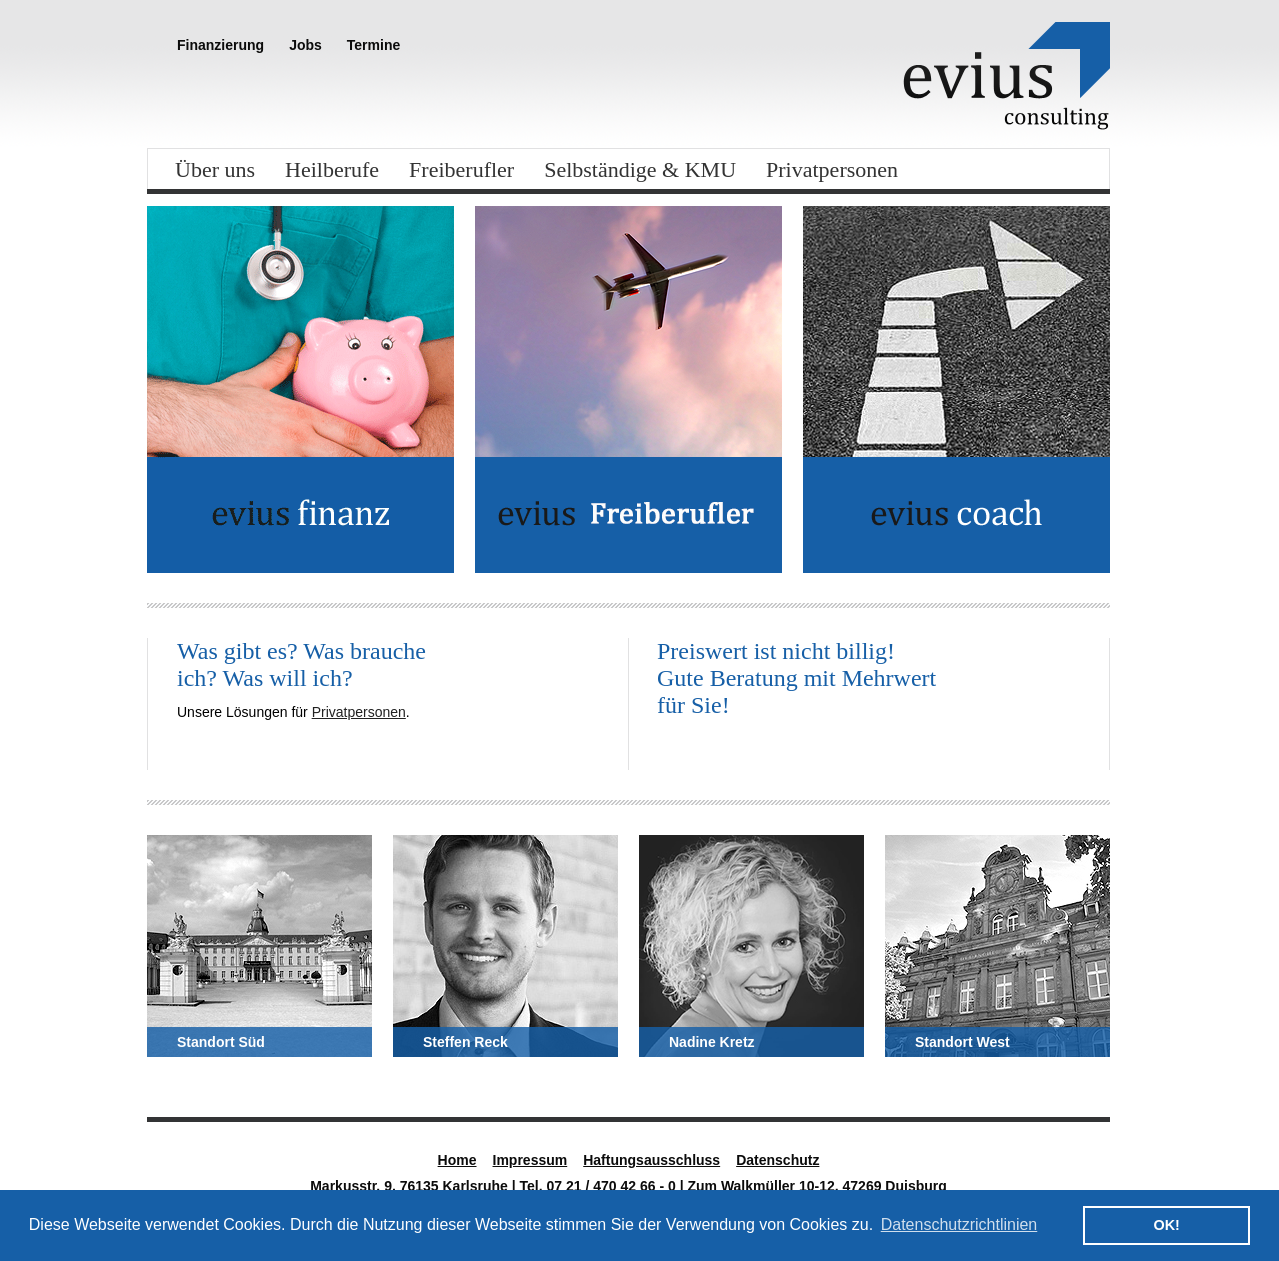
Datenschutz (777, 1160)
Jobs (305, 45)
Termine (373, 45)
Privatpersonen (832, 169)
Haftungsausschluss (651, 1160)
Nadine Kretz (712, 1042)
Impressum (530, 1160)
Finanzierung (220, 45)
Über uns (215, 169)
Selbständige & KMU (640, 169)
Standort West (962, 1042)
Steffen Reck (465, 1042)
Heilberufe (332, 169)
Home (457, 1160)
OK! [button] (1166, 1225)
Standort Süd (221, 1042)
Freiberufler (461, 169)
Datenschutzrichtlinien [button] (959, 1224)
